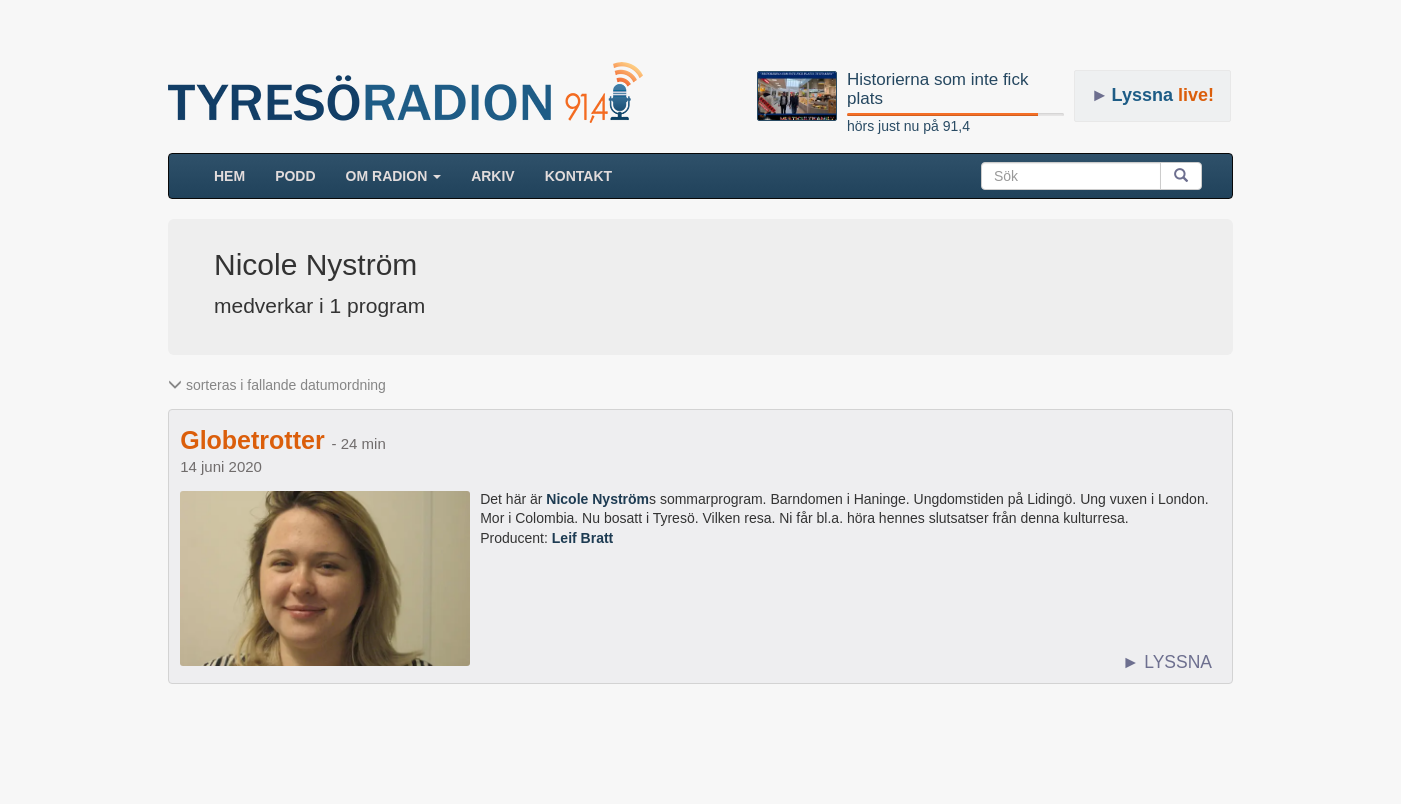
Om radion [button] (394, 176)
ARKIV (493, 176)
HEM (237, 174)
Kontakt (578, 176)
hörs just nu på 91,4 (908, 126)
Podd (295, 176)
